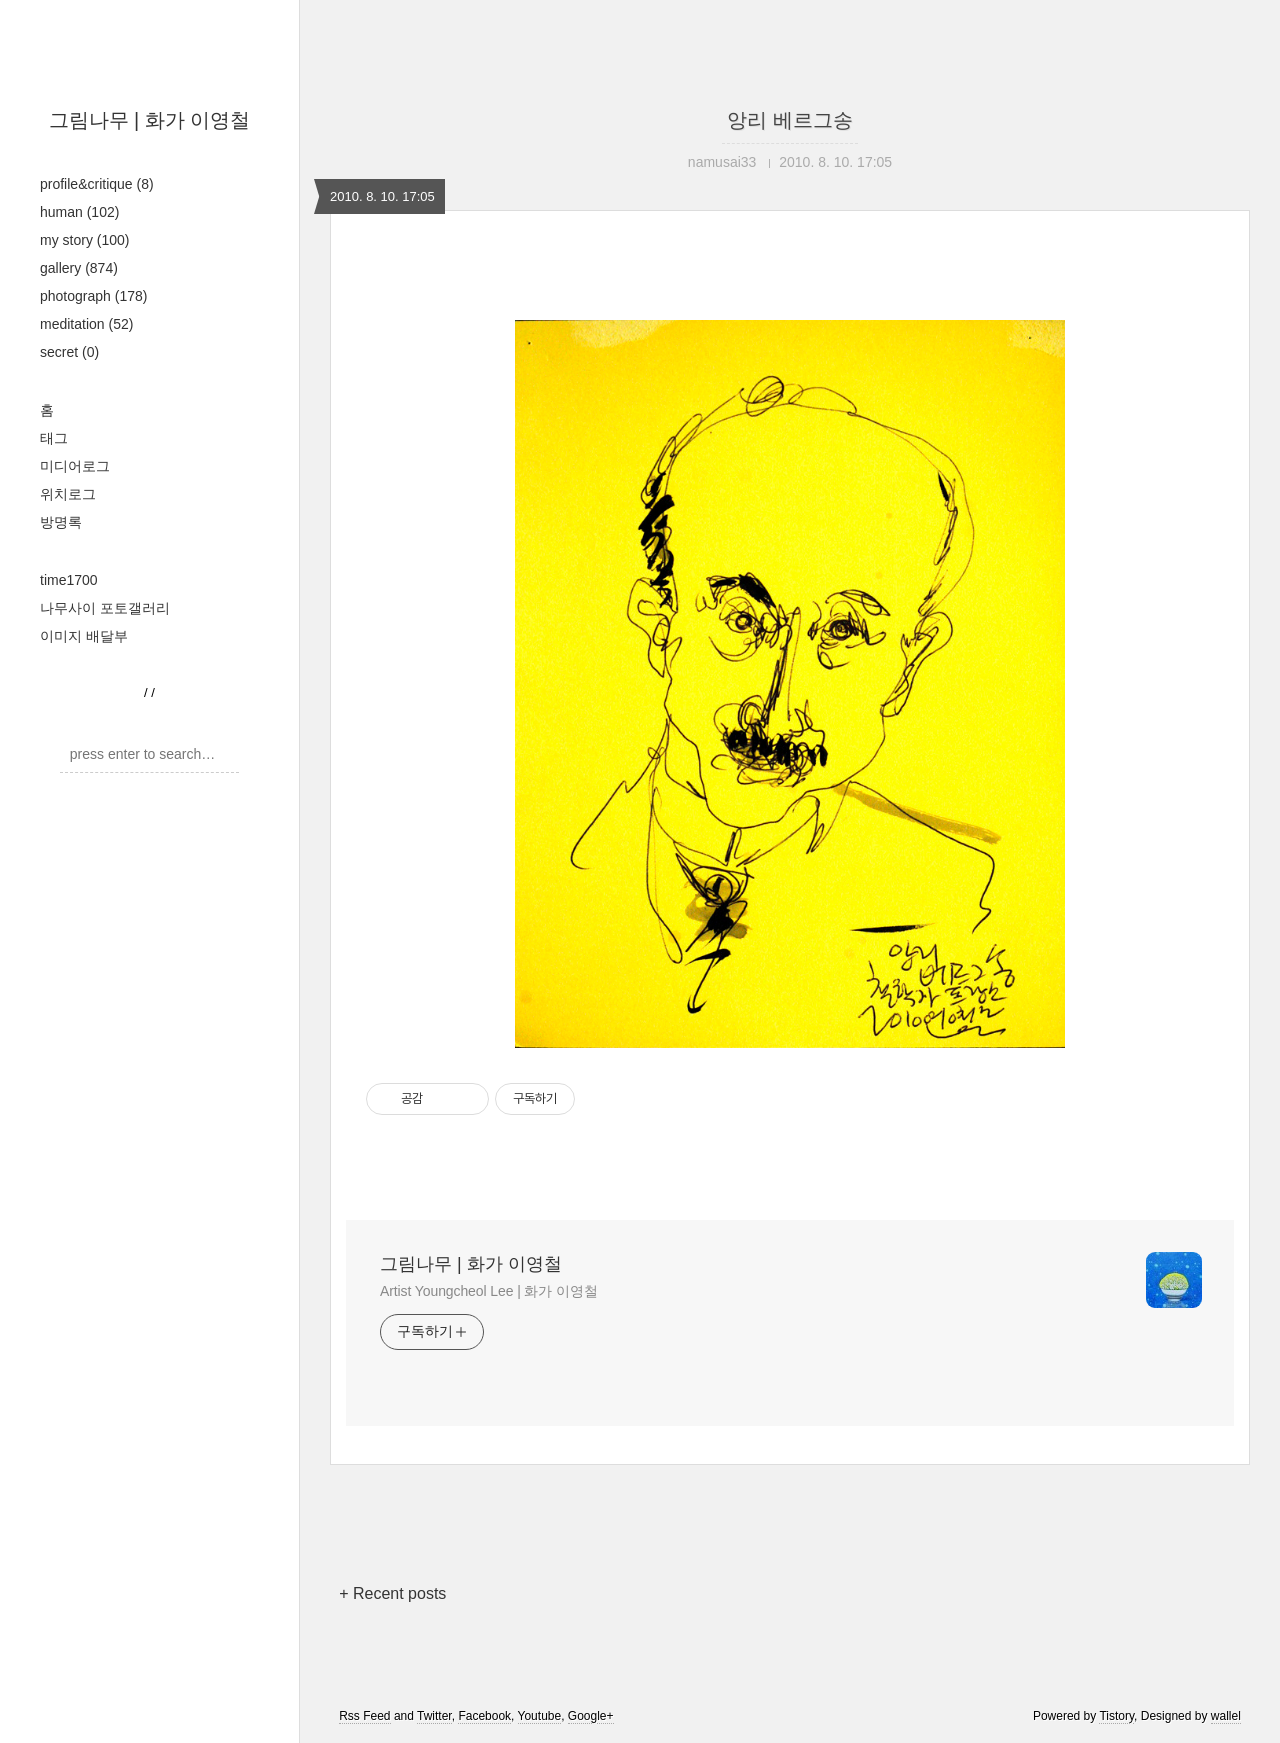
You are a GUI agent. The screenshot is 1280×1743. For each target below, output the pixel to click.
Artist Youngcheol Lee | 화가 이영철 (489, 1291)
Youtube (540, 1716)
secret (69, 352)
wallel (1226, 1716)
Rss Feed (364, 1716)
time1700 (69, 580)
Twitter (434, 1716)
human (79, 212)
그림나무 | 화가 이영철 (150, 120)
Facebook (484, 1716)
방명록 (61, 522)
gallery (79, 268)
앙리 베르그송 (790, 120)
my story (84, 240)
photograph (93, 296)
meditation (86, 324)
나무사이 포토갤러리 (105, 608)
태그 (54, 438)
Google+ (591, 1716)
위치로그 (68, 494)
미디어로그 (75, 466)
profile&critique (97, 184)
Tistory (1116, 1716)
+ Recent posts (392, 1593)
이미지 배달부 (84, 636)
